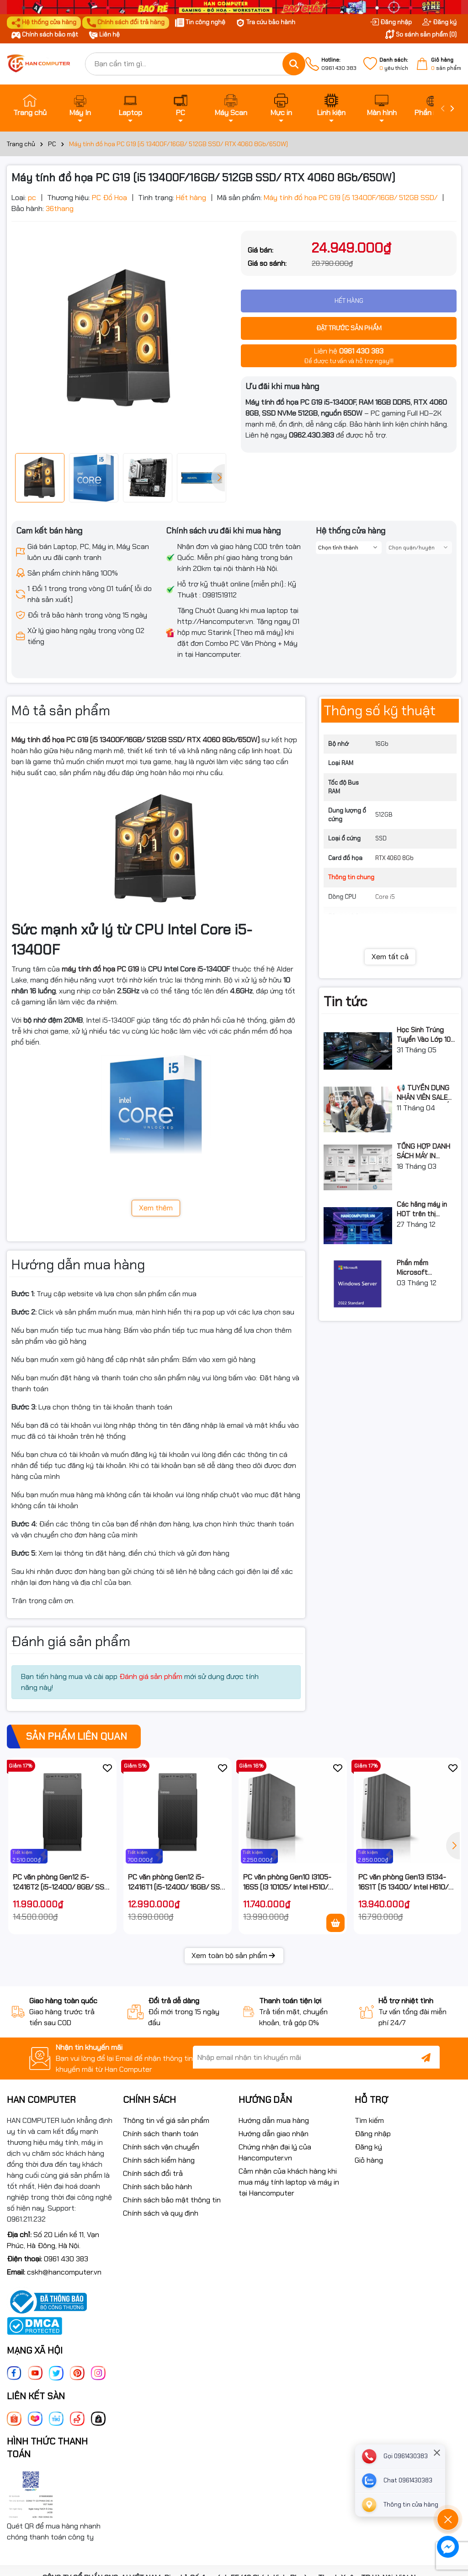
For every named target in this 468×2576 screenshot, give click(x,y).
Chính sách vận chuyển (161, 2147)
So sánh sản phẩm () (421, 34)
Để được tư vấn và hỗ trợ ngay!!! (349, 355)
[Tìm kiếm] (293, 64)
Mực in (281, 105)
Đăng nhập (391, 21)
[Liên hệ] (400, 2504)
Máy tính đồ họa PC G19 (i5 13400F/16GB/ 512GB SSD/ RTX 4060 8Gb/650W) (135, 739)
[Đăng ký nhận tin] (426, 2057)
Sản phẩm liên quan (76, 1736)
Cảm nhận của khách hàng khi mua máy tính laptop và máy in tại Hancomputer (289, 2182)
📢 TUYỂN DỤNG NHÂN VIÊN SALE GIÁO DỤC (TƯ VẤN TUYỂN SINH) (425, 1093)
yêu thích (393, 64)
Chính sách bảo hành (157, 2186)
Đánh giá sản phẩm (150, 1676)
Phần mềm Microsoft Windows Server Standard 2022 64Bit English (422, 1267)
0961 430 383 (338, 64)
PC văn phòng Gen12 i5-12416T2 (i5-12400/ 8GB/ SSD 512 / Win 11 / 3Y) (61, 1882)
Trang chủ (30, 105)
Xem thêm (156, 1208)
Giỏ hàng (369, 2160)
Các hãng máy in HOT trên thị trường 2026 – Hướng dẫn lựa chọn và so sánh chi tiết (427, 1209)
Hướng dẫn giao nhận (273, 2133)
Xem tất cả (390, 956)
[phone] (400, 2456)
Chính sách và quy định (160, 2213)
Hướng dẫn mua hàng (274, 2120)
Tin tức (345, 1001)
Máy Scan (231, 105)
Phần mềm (432, 106)
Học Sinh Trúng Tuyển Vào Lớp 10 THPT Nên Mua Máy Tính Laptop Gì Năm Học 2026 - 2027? (427, 1035)
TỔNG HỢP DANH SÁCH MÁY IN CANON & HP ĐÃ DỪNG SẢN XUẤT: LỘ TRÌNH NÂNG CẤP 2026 (423, 1151)
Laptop (130, 105)
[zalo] (400, 2480)
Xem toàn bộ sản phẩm (234, 1955)
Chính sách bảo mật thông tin (172, 2200)
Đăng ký (439, 21)
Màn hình (382, 105)
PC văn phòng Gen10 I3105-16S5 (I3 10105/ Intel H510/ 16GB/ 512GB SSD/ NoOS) (287, 1882)
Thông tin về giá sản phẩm (166, 2120)
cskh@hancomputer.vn (64, 2272)
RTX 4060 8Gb (394, 858)
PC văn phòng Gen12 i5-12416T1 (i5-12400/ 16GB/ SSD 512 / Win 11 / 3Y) (176, 1882)
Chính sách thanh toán (160, 2133)
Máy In (80, 106)
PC (180, 105)
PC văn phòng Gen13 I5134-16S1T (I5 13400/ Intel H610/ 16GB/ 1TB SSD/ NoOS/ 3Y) (403, 1882)
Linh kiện (331, 105)
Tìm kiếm (369, 2120)
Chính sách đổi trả (153, 2173)
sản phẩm (446, 64)
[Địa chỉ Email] (316, 2057)
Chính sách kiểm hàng (159, 2160)
